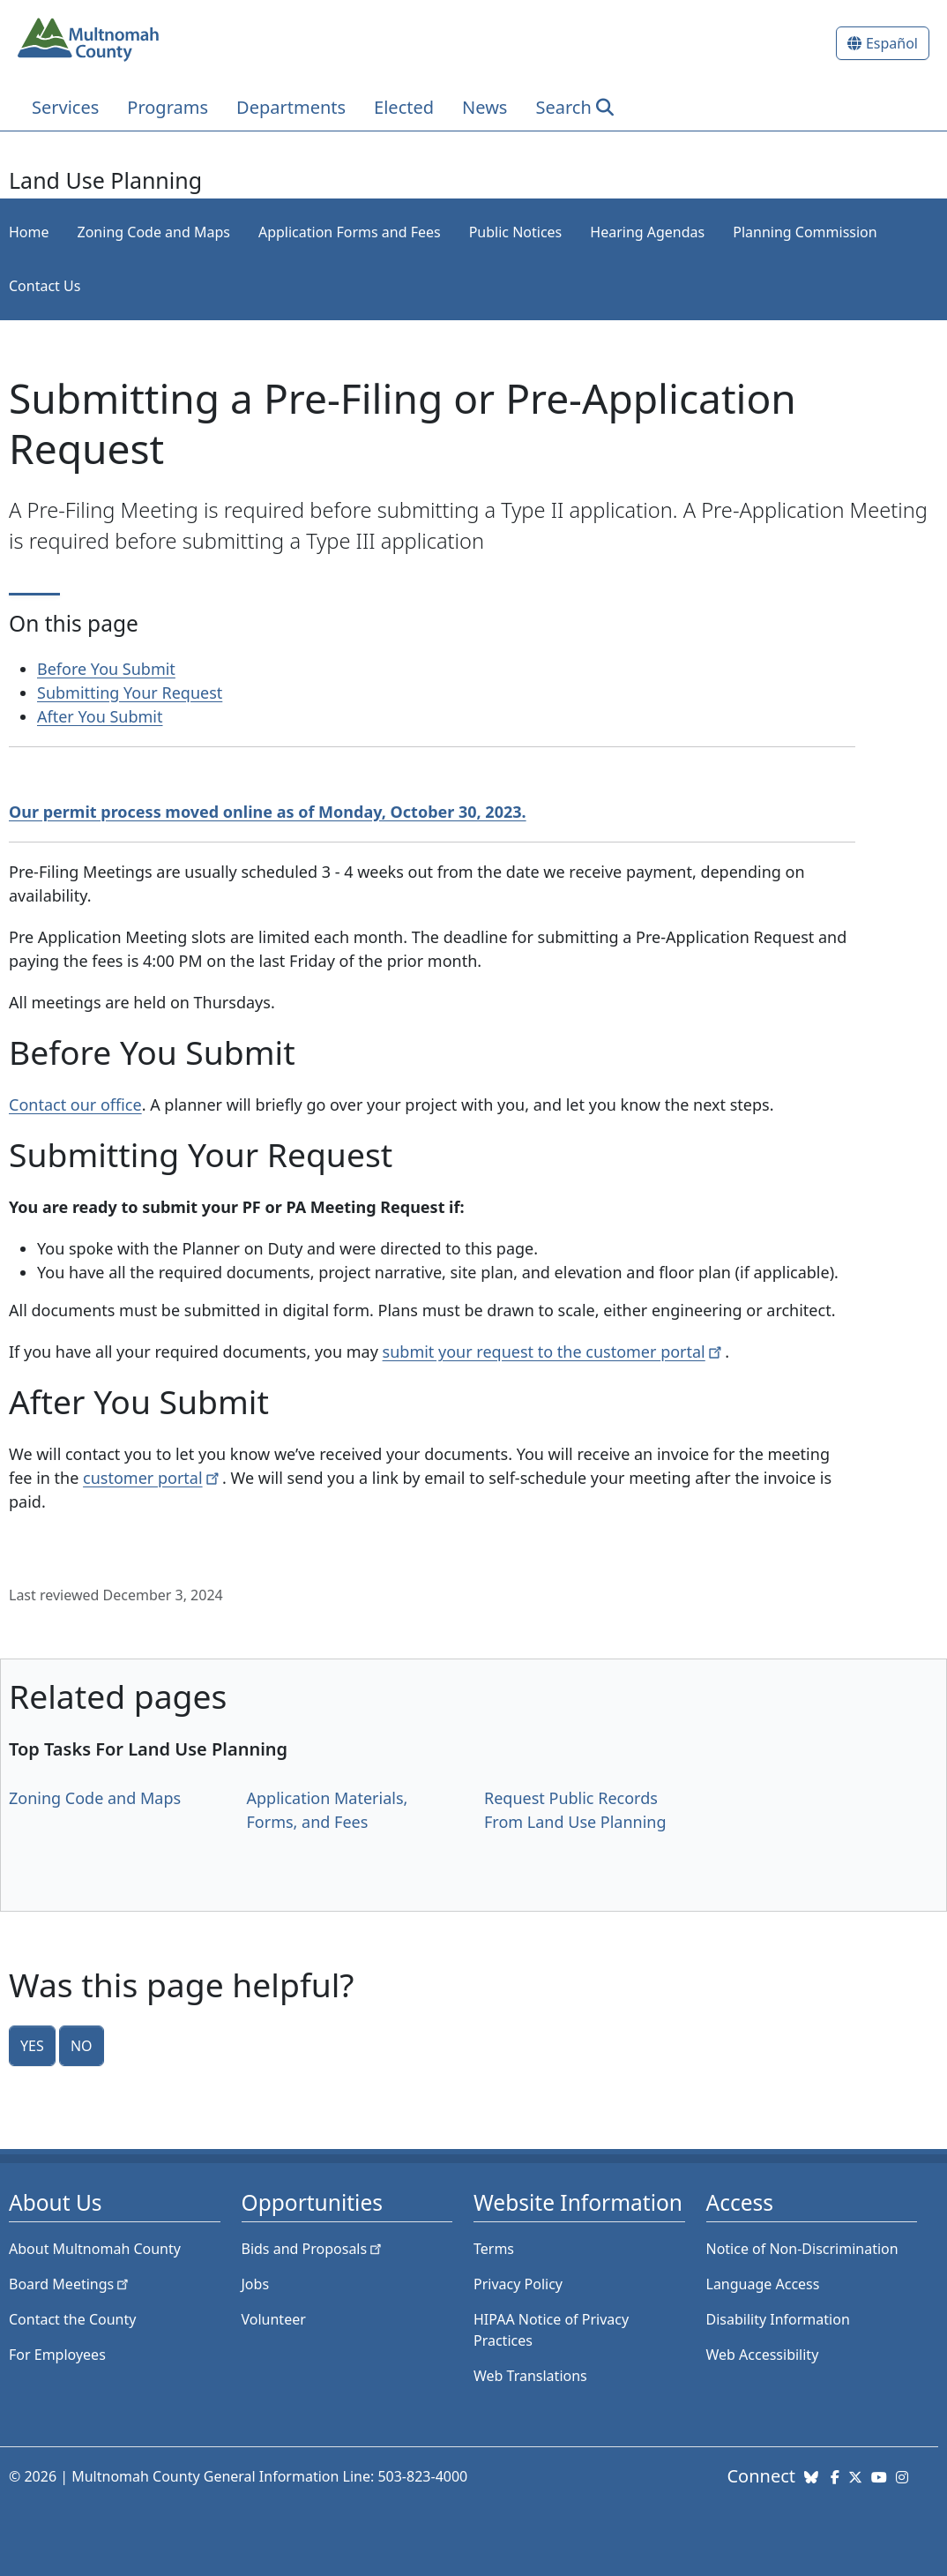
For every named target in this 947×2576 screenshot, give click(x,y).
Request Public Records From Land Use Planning (575, 1809)
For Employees (57, 2354)
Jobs (256, 2284)
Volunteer (274, 2319)
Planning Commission (804, 232)
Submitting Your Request (129, 692)
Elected (404, 107)
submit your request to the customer (554, 1351)
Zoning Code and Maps (154, 232)
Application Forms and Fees (349, 232)
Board (70, 2284)
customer (152, 1477)
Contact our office (75, 1104)
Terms (494, 2248)
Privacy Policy (518, 2284)
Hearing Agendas (647, 232)
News (484, 107)
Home (29, 232)
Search (563, 107)
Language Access (763, 2284)
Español (892, 43)
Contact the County (72, 2319)
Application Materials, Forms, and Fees (327, 1809)
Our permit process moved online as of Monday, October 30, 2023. (267, 811)
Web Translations (530, 2375)
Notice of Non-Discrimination (802, 2248)
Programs (167, 107)
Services (65, 107)
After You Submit (100, 716)
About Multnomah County (95, 2248)
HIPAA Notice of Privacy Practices (551, 2330)
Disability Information (778, 2319)
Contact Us (44, 286)
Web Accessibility (762, 2354)
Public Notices (516, 232)
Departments (291, 107)
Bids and (313, 2248)
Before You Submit (106, 668)
